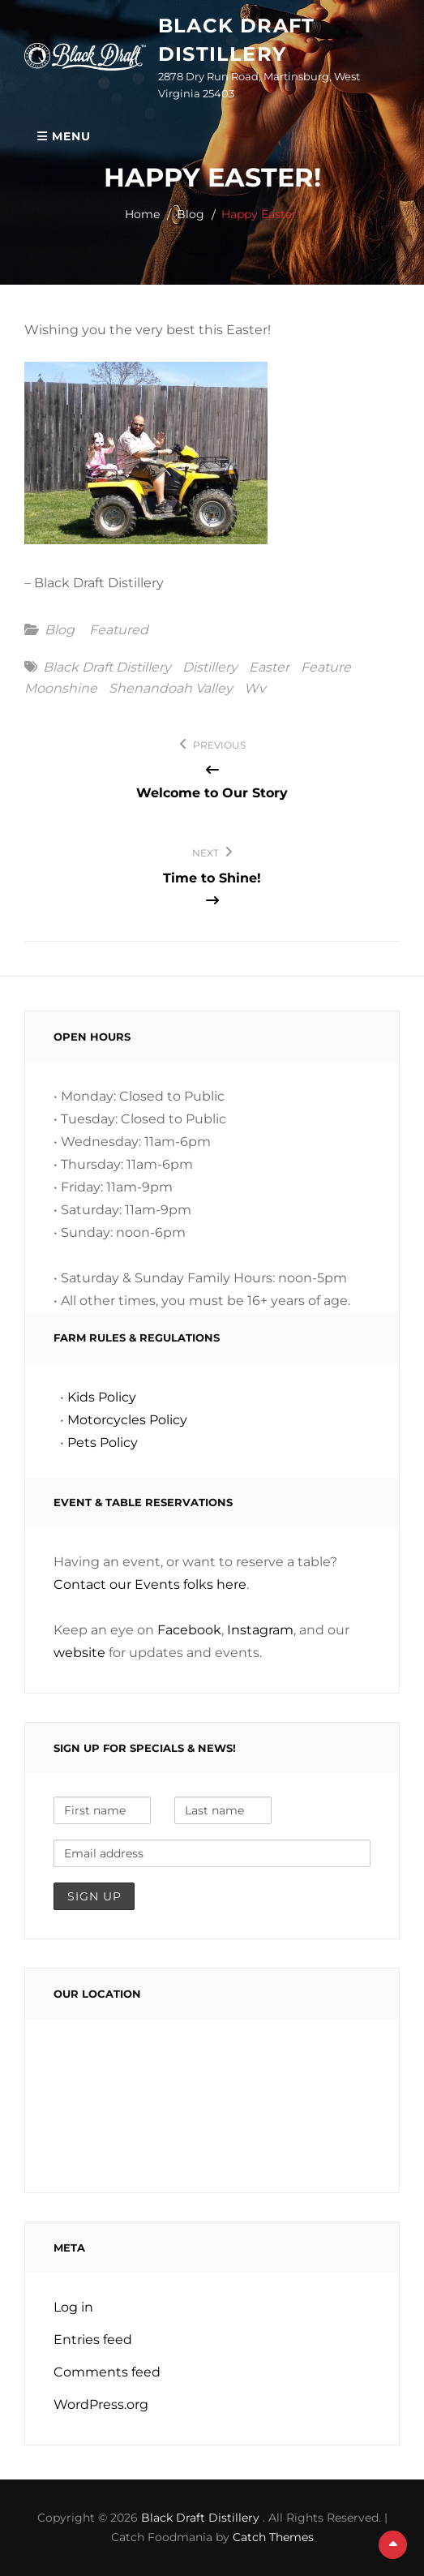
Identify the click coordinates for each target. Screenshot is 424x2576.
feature (326, 667)
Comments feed (107, 2372)
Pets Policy (102, 1442)
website (79, 1652)
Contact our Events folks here (150, 1584)
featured (118, 630)
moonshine (60, 688)
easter (269, 667)
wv (255, 688)
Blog (190, 214)
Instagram (260, 1630)
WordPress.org (101, 2404)
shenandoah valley (171, 688)
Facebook (189, 1630)
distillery (210, 667)
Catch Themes (273, 2537)
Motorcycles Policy (127, 1420)
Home (142, 214)
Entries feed (93, 2339)
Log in (73, 2307)
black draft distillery (107, 667)
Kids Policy (101, 1397)
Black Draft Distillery (202, 2517)
